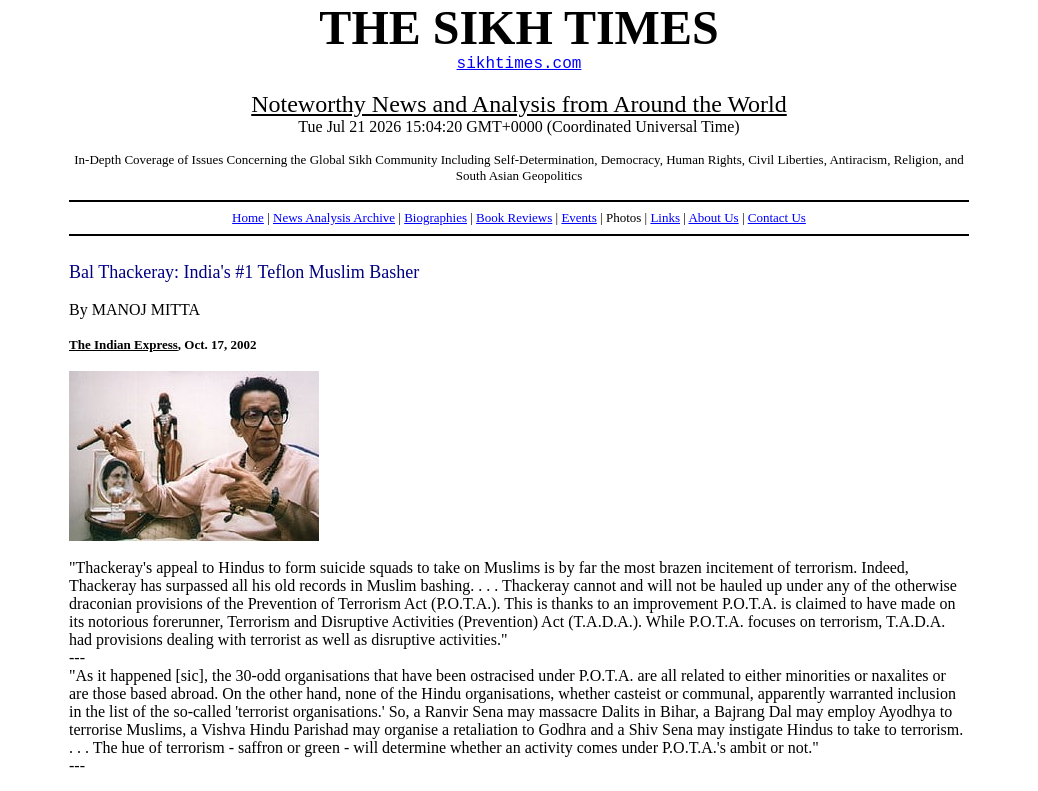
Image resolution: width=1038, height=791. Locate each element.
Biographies (435, 217)
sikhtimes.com (519, 64)
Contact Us (777, 217)
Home (248, 217)
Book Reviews (514, 217)
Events (578, 217)
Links (665, 217)
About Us (713, 217)
